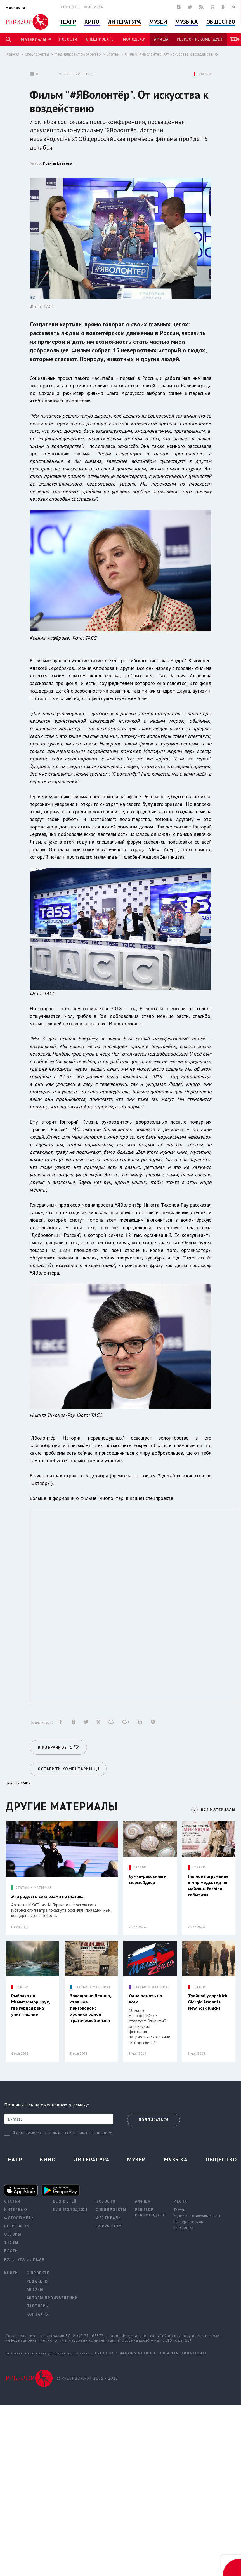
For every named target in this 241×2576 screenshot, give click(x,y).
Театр (68, 21)
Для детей (65, 2201)
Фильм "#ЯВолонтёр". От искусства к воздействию (171, 54)
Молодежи (134, 39)
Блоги (11, 2250)
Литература (124, 21)
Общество (220, 21)
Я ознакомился (27, 2132)
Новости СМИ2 (18, 1780)
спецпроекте (159, 1498)
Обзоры (12, 2234)
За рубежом (109, 2226)
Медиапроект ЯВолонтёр (78, 54)
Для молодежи (70, 2209)
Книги (11, 2273)
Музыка (186, 21)
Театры (179, 2209)
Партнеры (38, 2306)
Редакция (38, 2281)
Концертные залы (188, 2221)
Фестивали (108, 2217)
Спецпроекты (100, 39)
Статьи (113, 54)
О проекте (70, 7)
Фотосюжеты (19, 2217)
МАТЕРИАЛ (43, 1885)
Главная (12, 54)
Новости (68, 39)
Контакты (38, 2314)
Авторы (35, 2289)
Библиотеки (183, 2227)
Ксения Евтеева (57, 163)
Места (180, 2201)
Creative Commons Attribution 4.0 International (151, 2353)
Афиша (161, 39)
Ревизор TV (17, 2226)
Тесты (11, 2242)
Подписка (93, 7)
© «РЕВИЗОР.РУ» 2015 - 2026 (90, 2378)
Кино (91, 21)
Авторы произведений (52, 2297)
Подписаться (154, 2119)
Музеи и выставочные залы (196, 2215)
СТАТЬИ (204, 74)
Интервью (15, 2209)
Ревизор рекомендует (200, 39)
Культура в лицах (24, 2259)
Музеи (158, 21)
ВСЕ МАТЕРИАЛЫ (217, 1807)
